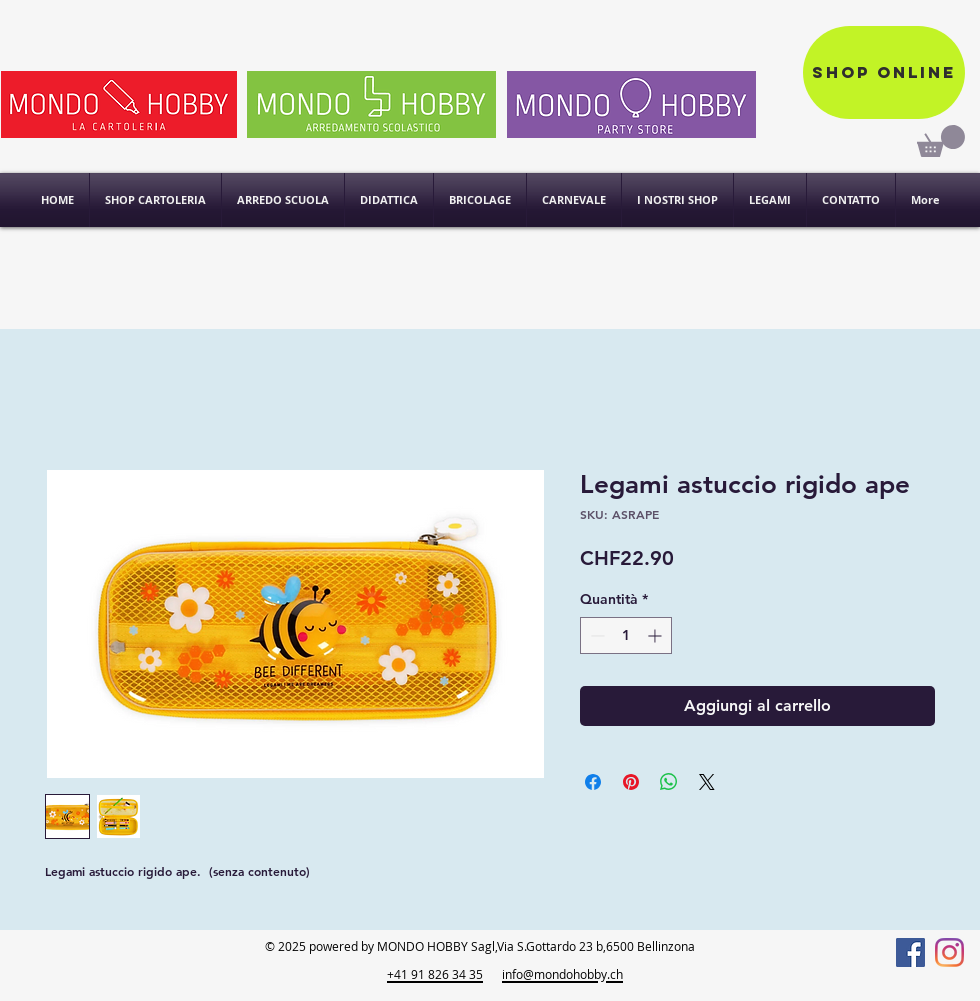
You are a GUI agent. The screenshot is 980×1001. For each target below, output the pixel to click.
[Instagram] (949, 952)
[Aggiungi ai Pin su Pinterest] (631, 782)
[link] (941, 141)
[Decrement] (595, 635)
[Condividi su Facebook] (593, 782)
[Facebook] (910, 952)
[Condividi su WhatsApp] (669, 782)
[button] (677, 200)
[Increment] (656, 635)
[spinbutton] (626, 635)
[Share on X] (707, 782)
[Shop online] (884, 72)
